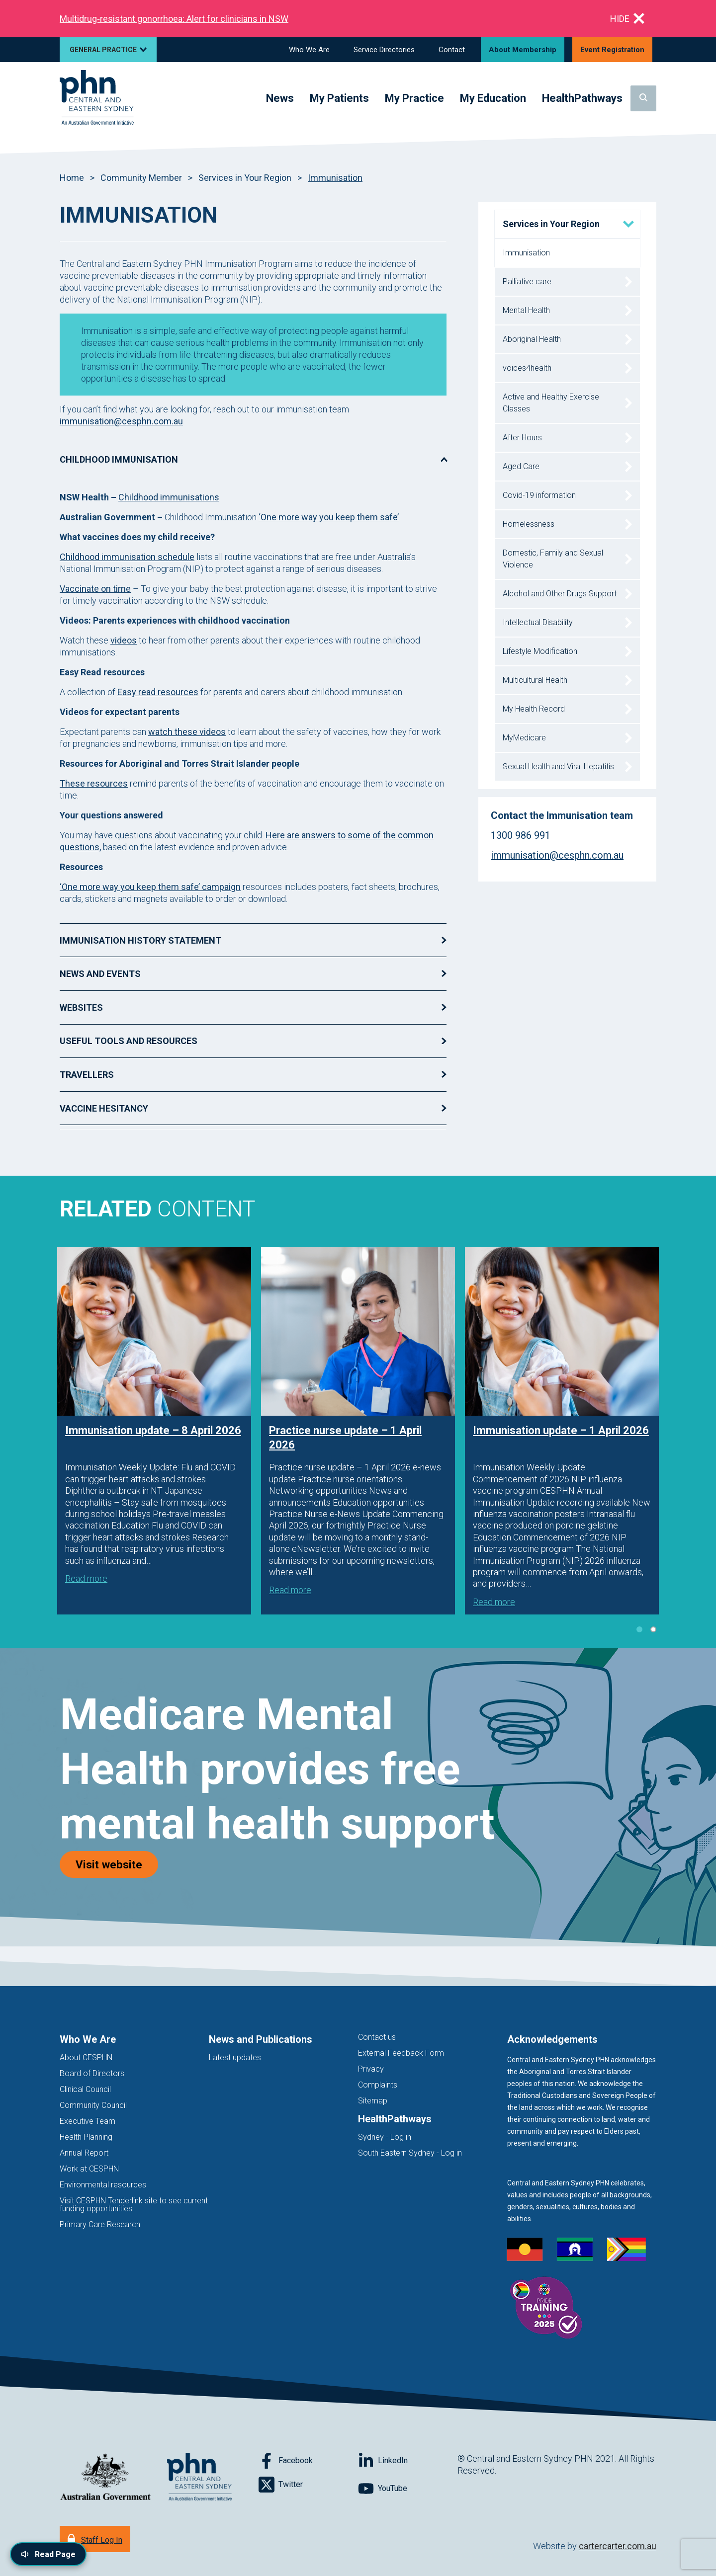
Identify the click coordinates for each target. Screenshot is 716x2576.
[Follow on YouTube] (407, 2488)
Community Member (141, 177)
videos (123, 640)
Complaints (377, 2085)
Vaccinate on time (95, 588)
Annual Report (84, 2153)
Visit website (117, 1864)
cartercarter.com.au (617, 2546)
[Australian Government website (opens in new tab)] (105, 2477)
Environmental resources (103, 2184)
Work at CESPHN (89, 2169)
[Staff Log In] (95, 2539)
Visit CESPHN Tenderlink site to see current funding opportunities (134, 2204)
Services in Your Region (244, 177)
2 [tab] (653, 1629)
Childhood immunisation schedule (127, 557)
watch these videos (187, 731)
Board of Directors (92, 2073)
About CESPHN (86, 2057)
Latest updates (235, 2057)
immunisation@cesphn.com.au (121, 421)
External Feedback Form (401, 2053)
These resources (94, 783)
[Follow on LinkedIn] (407, 2461)
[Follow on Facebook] (308, 2461)
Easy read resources (157, 692)
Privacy (371, 2069)
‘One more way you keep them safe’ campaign (150, 887)
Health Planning (86, 2137)
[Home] (97, 98)
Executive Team (87, 2121)
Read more (86, 1578)
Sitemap (372, 2100)
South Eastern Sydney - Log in (410, 2153)
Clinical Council (85, 2089)
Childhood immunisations (168, 497)
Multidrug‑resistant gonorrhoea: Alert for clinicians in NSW (174, 18)
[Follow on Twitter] (308, 2485)
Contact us (377, 2037)
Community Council (93, 2105)
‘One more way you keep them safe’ (329, 517)
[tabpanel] (154, 1430)
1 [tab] (639, 1629)
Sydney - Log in (384, 2137)
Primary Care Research (100, 2224)
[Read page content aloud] (48, 2554)
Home (72, 177)
